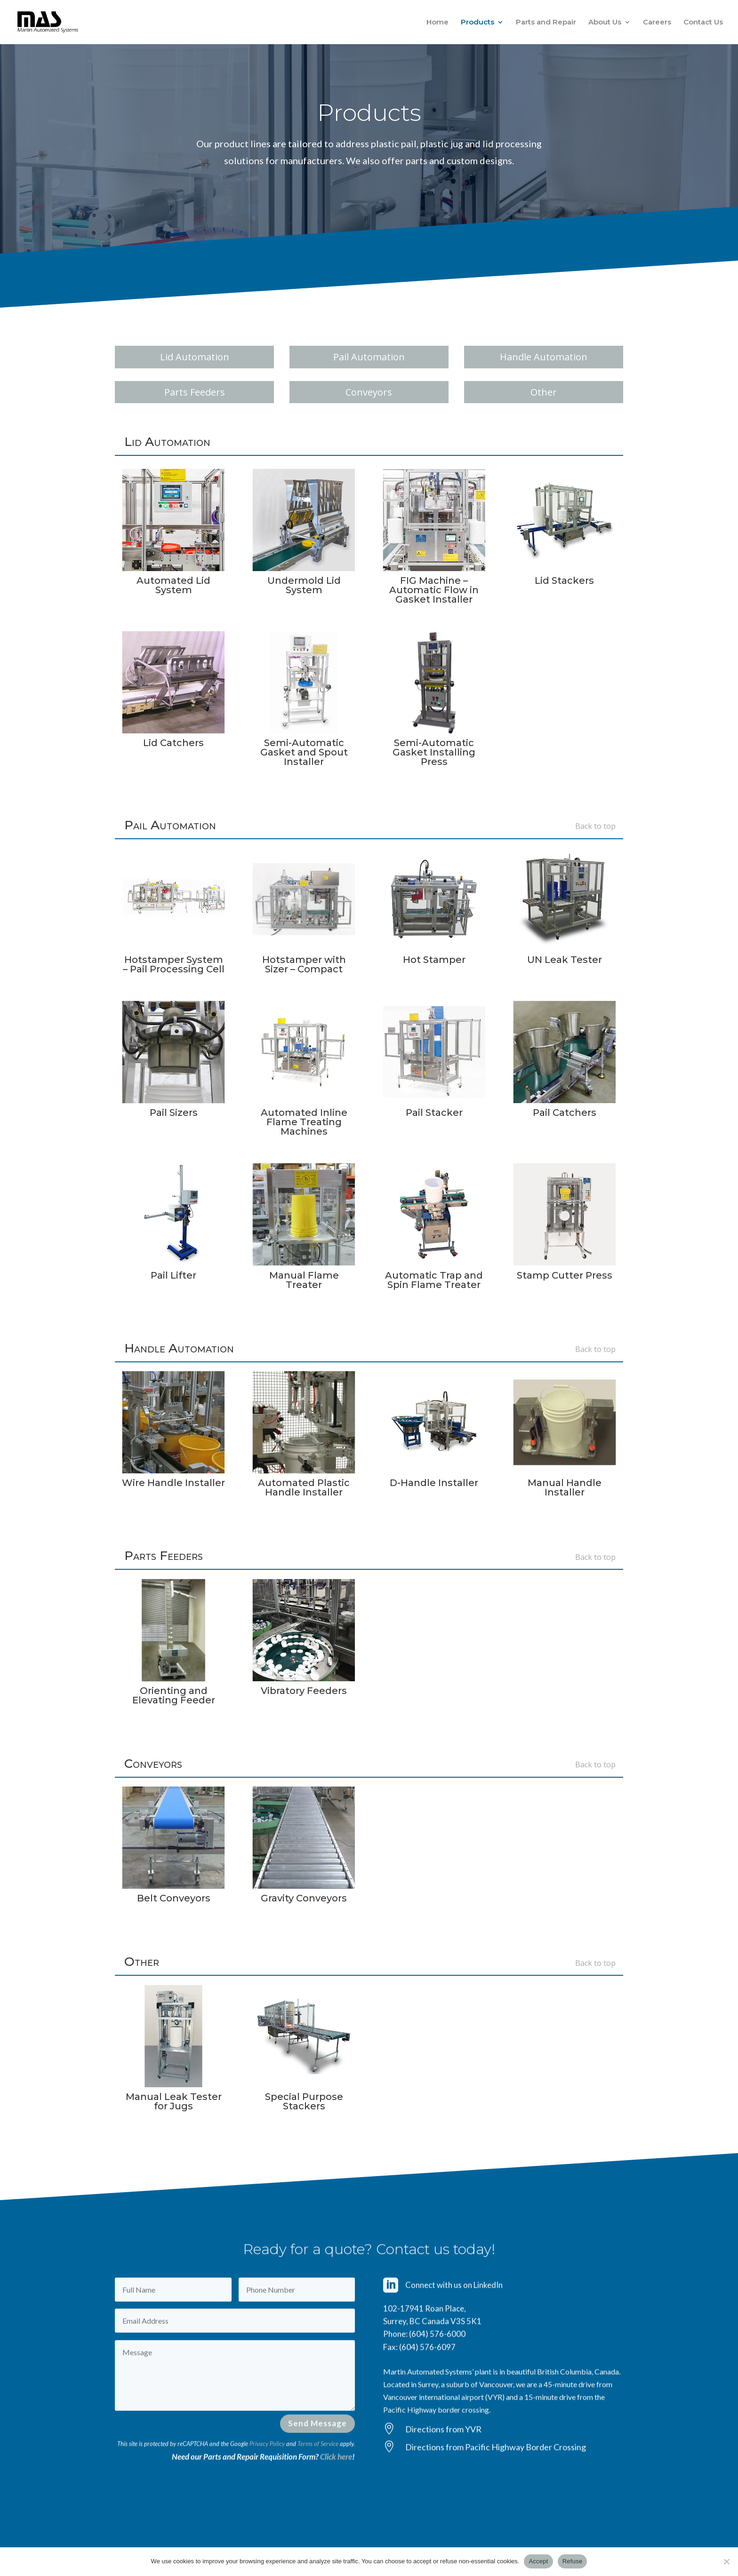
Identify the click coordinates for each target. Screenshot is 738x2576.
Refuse (572, 2561)
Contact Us (703, 22)
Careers (657, 22)
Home (437, 22)
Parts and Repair (546, 22)
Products (477, 22)
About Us (604, 22)
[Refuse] (726, 2561)
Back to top (595, 826)
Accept (538, 2561)
